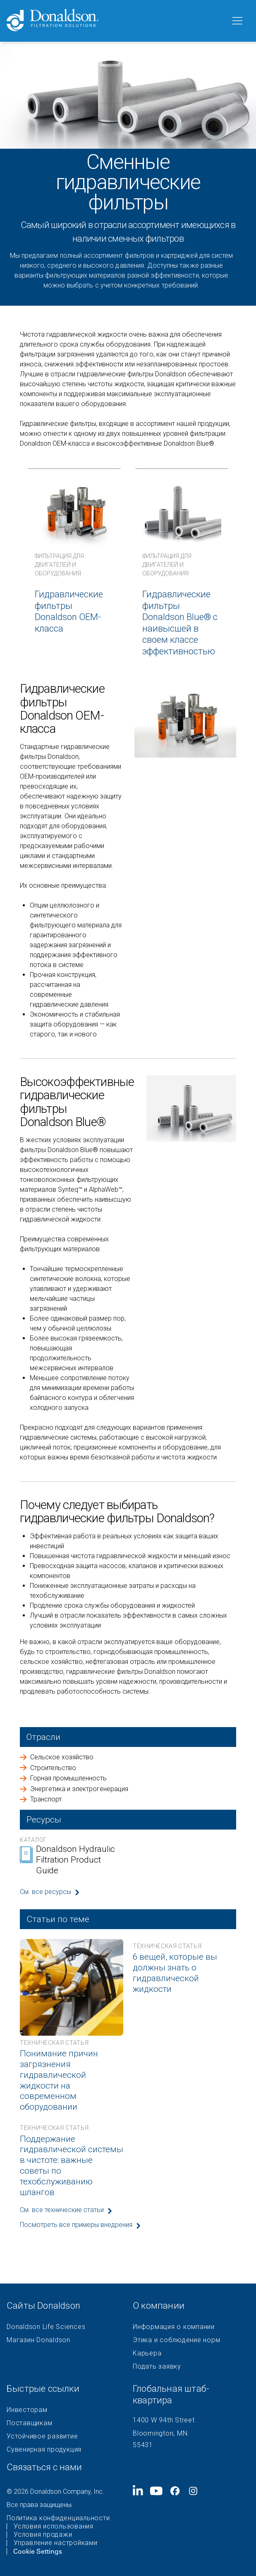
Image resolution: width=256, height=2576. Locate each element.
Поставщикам (29, 2423)
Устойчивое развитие (42, 2436)
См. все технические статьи (62, 2210)
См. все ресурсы (45, 1892)
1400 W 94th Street (164, 2420)
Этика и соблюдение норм (176, 2340)
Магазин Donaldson (38, 2340)
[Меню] (236, 21)
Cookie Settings (37, 2551)
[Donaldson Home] (115, 20)
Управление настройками (56, 2543)
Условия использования (53, 2526)
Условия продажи (43, 2534)
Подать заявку (157, 2366)
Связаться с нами (44, 2467)
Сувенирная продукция (44, 2449)
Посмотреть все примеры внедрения (76, 2225)
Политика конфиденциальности (58, 2518)
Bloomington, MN (160, 2433)
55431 (143, 2445)
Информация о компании (174, 2327)
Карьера (147, 2353)
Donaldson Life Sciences (46, 2327)
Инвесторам (27, 2410)
